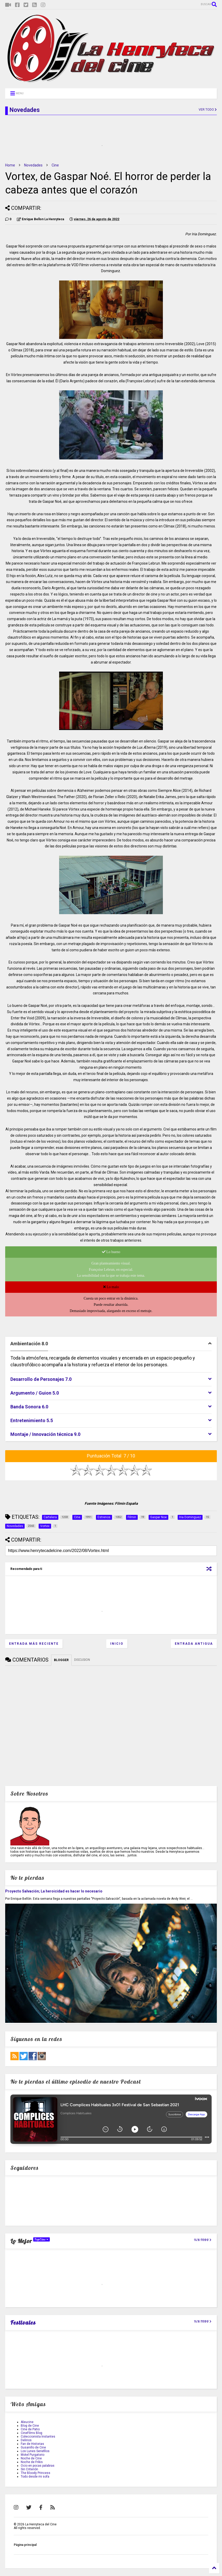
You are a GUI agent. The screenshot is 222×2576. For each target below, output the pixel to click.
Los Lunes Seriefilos (35, 2451)
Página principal (25, 2545)
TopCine (41, 2239)
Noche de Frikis (32, 2462)
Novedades (33, 165)
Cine (55, 165)
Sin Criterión (29, 2469)
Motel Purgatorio (32, 2455)
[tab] (111, 1344)
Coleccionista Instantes (38, 2436)
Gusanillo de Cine (33, 2447)
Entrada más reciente (34, 1643)
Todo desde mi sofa (35, 2476)
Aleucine (27, 2422)
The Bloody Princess (35, 2473)
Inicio (116, 1643)
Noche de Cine (31, 2458)
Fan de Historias (32, 2444)
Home (10, 165)
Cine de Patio (30, 2429)
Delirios (26, 2440)
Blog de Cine (30, 2425)
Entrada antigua (194, 1643)
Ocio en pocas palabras (37, 2465)
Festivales (23, 2322)
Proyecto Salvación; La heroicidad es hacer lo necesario (53, 1891)
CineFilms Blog (31, 2433)
